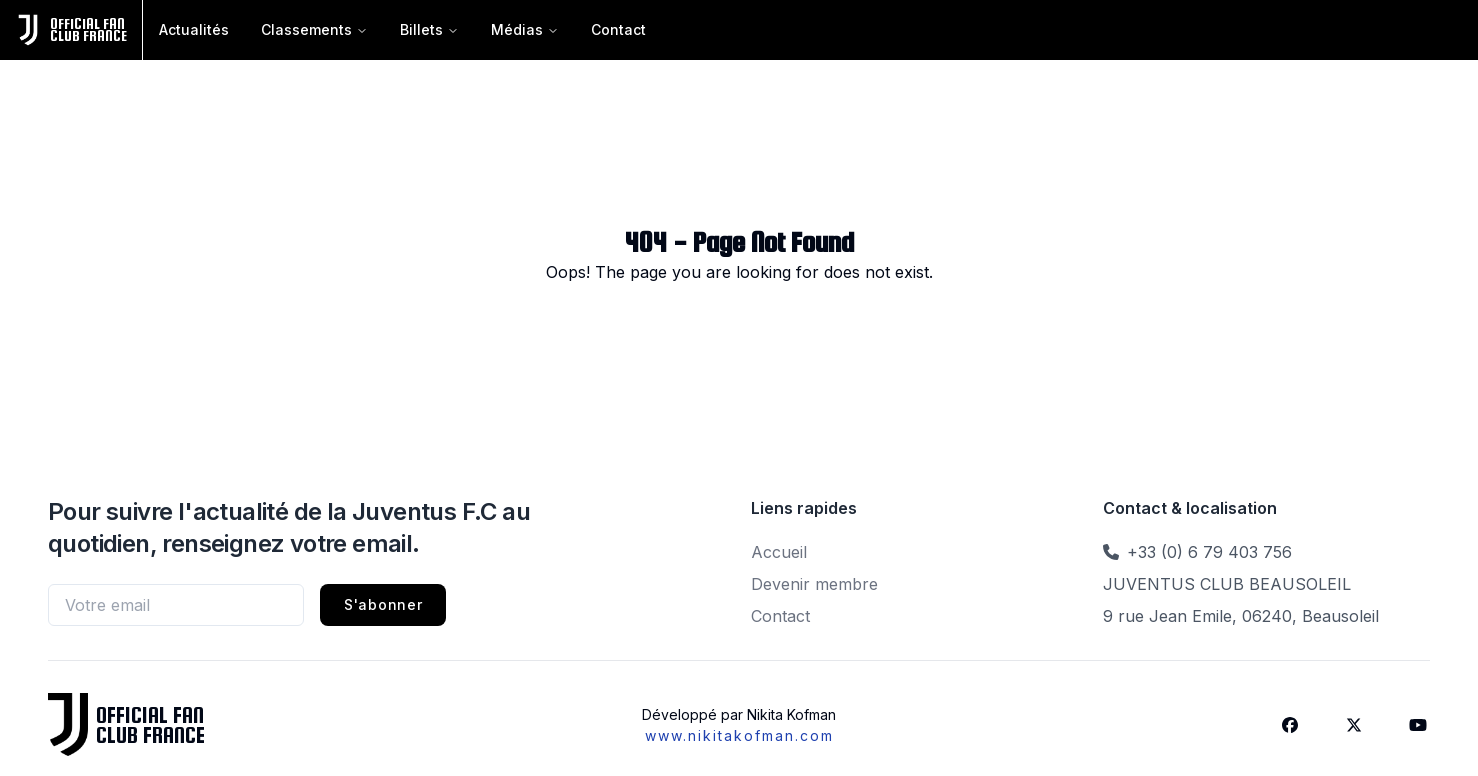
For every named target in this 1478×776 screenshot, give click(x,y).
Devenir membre (814, 584)
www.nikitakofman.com (739, 735)
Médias (525, 29)
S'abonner (383, 604)
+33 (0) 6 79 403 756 (1209, 552)
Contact (618, 29)
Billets (429, 29)
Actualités (194, 29)
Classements (314, 29)
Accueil (779, 552)
